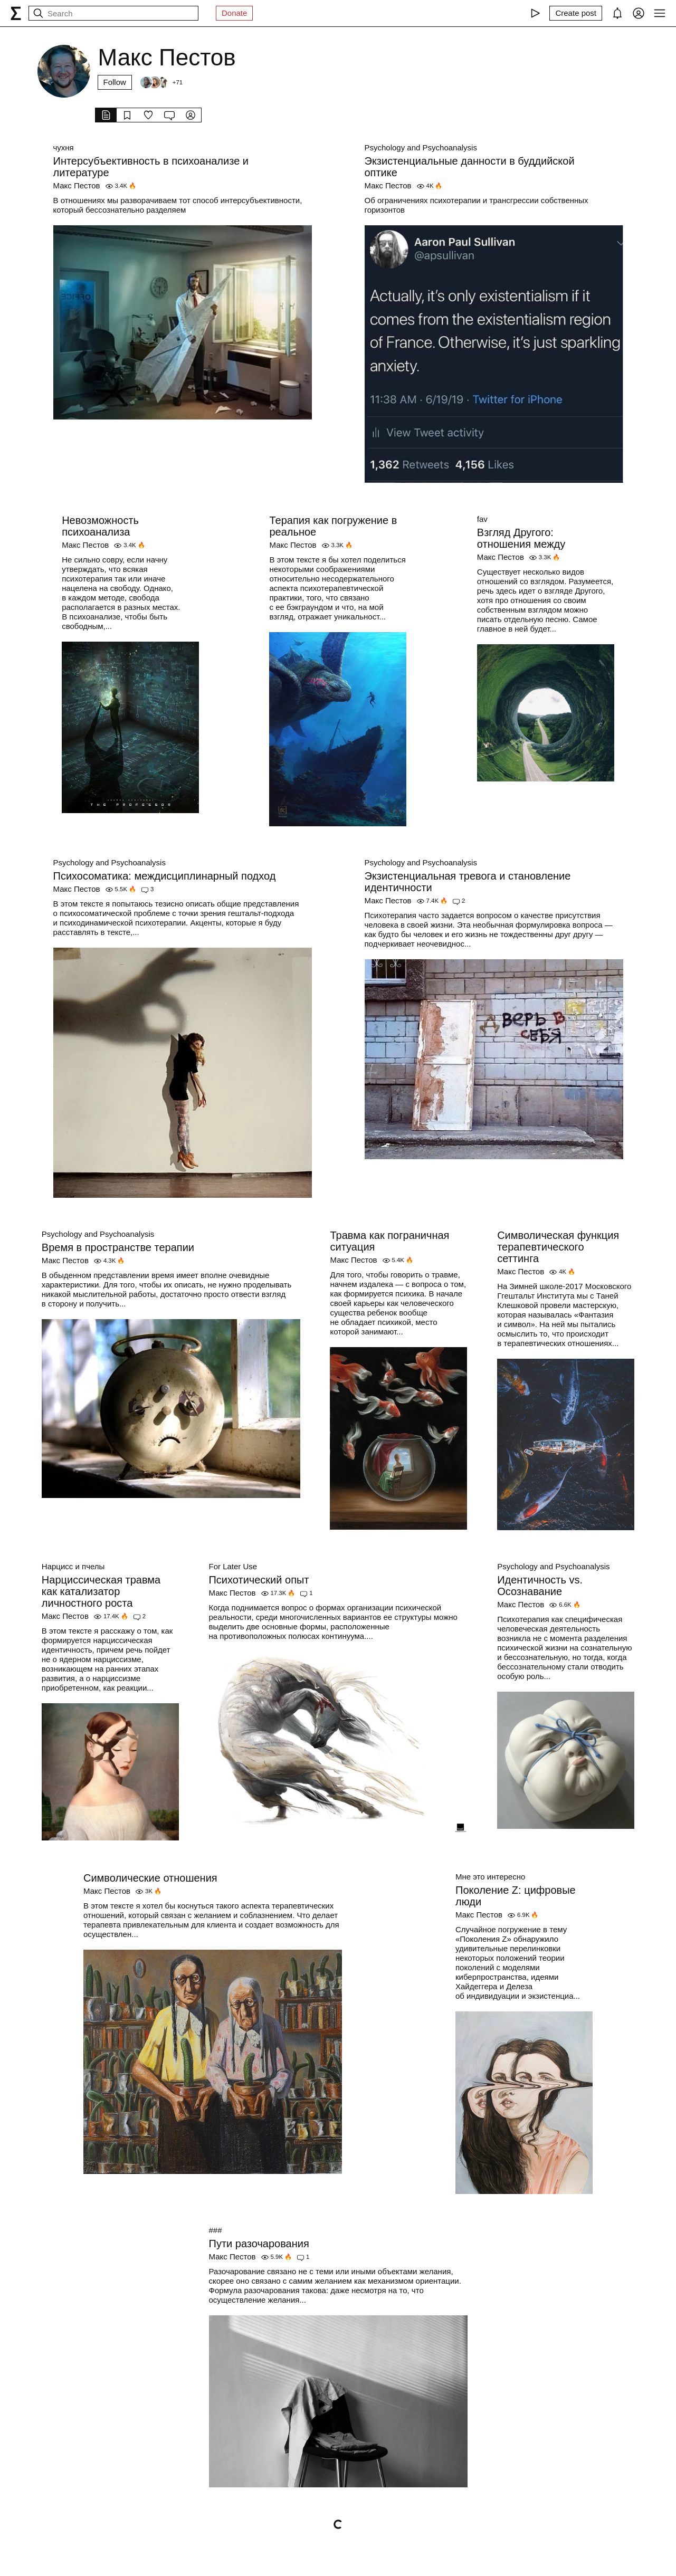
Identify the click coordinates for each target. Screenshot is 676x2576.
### (215, 2230)
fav (482, 518)
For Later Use (232, 1566)
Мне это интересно (490, 1876)
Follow (114, 82)
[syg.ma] (16, 13)
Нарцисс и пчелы (73, 1566)
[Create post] (576, 13)
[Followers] (161, 82)
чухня (63, 147)
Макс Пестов (76, 185)
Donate (234, 12)
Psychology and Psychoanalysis (421, 147)
